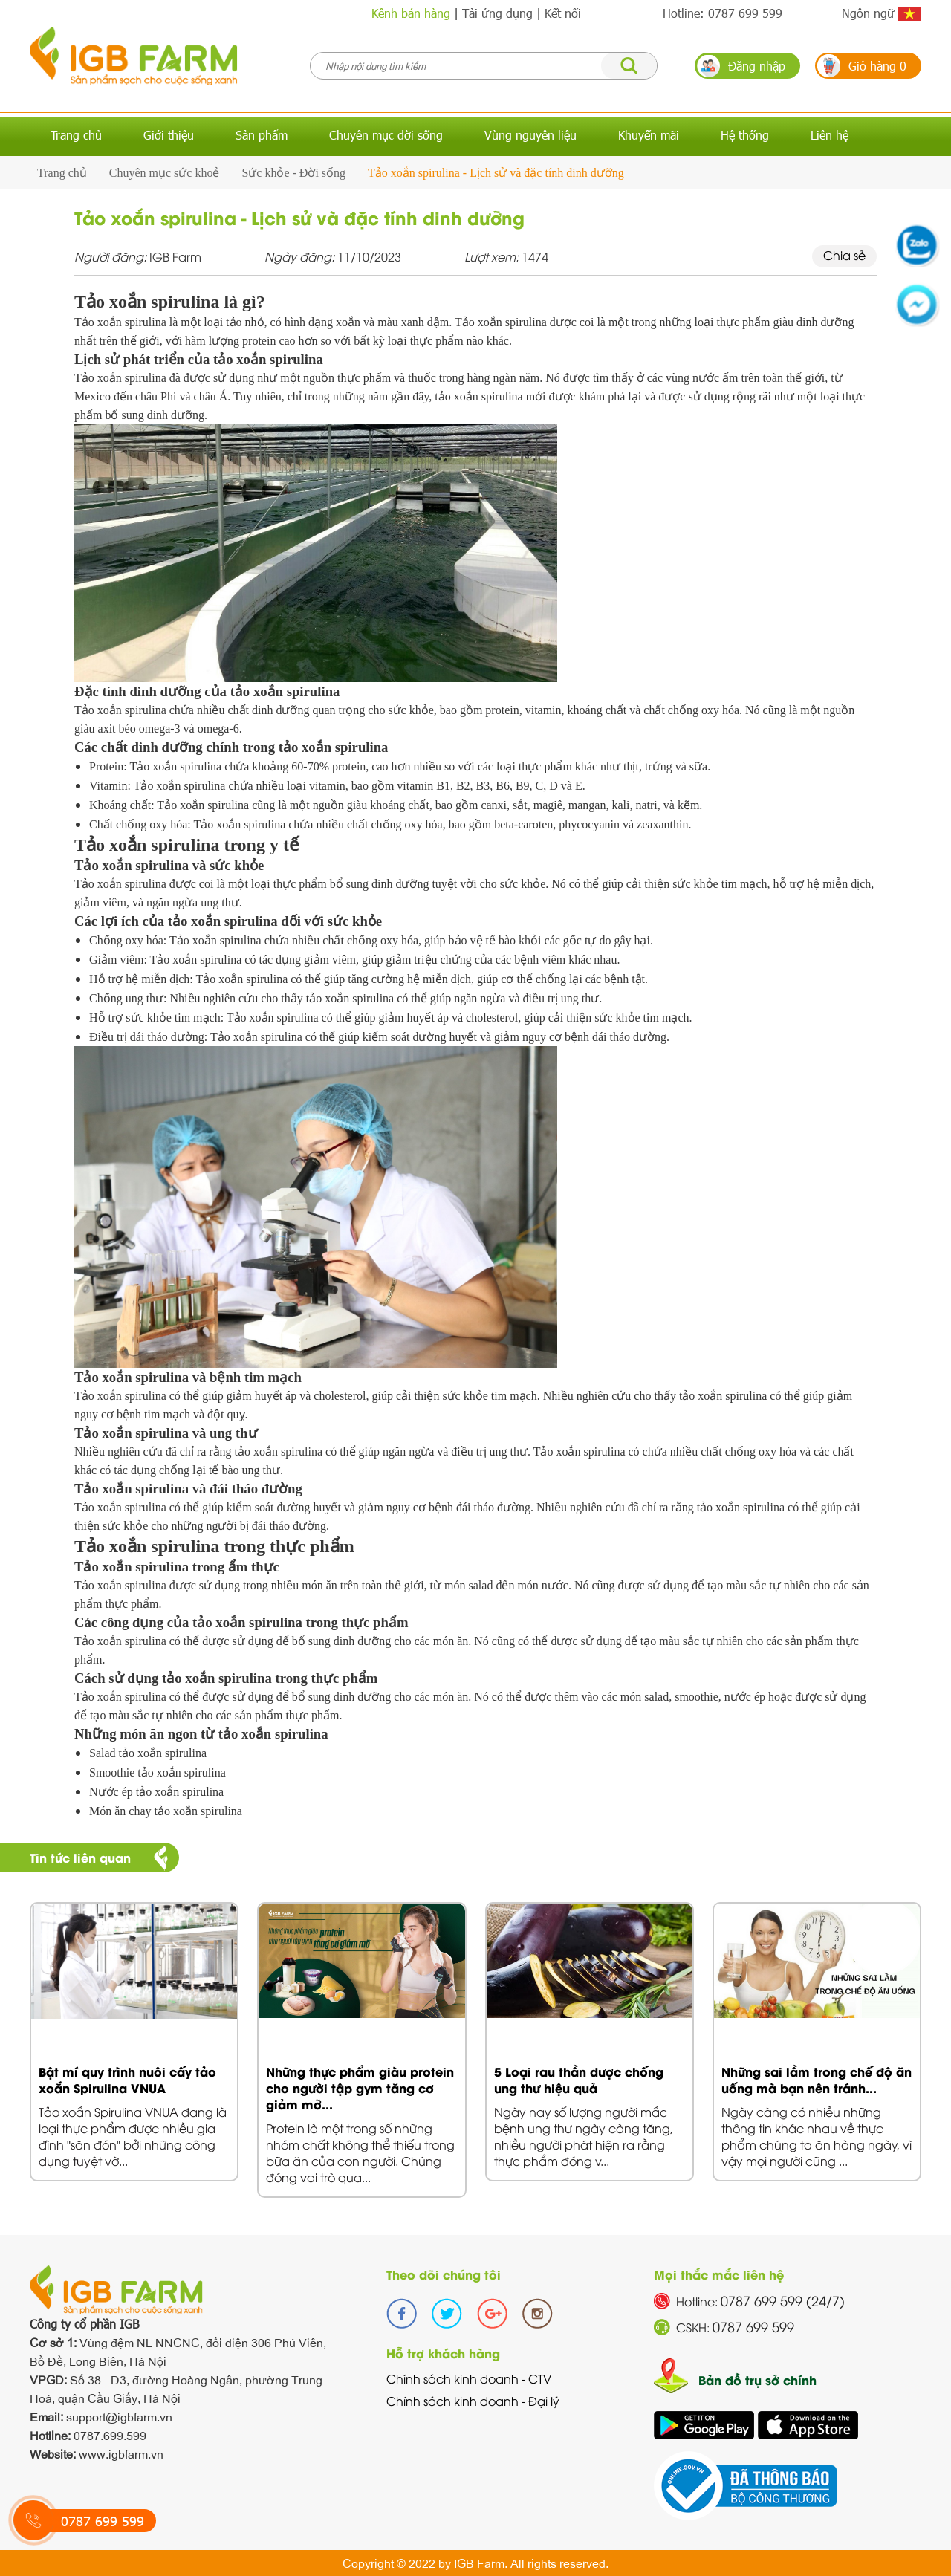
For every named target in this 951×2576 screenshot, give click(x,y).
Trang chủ (76, 135)
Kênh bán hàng (410, 13)
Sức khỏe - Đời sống (293, 172)
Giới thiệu (168, 135)
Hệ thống (745, 135)
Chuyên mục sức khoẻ (164, 172)
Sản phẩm (262, 135)
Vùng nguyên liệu (530, 135)
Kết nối (563, 13)
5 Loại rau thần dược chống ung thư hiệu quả (578, 2079)
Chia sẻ (844, 255)
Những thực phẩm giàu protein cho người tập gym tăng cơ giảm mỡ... (360, 2087)
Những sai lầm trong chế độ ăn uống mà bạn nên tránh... (816, 2079)
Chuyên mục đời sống (386, 135)
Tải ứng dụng (497, 13)
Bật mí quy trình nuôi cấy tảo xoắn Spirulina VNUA (127, 2079)
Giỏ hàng (877, 66)
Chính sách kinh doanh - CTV (468, 2378)
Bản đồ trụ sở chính (757, 2379)
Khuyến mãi (648, 135)
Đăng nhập (756, 66)
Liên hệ (829, 135)
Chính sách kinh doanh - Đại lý (472, 2400)
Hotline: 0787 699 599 (722, 13)
